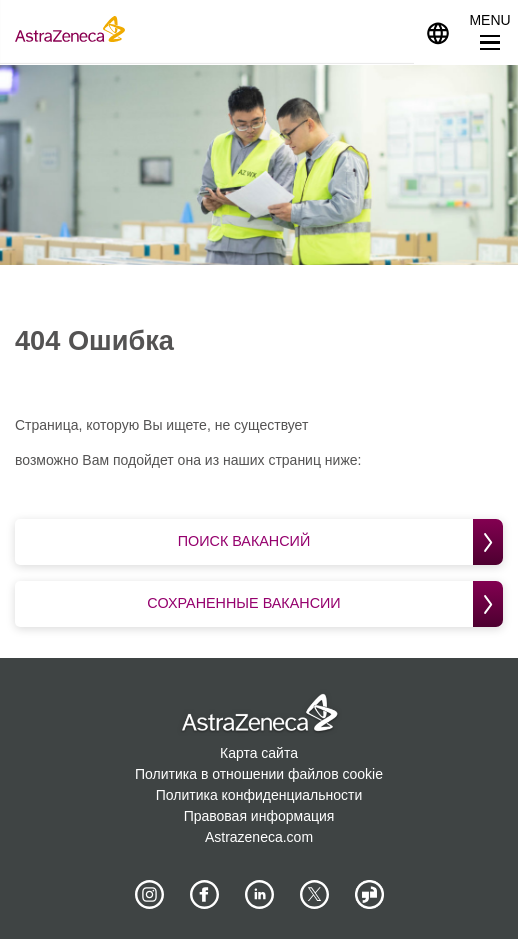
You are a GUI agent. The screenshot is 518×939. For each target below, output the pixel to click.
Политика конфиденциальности (259, 794)
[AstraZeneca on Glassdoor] (369, 894)
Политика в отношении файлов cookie (259, 773)
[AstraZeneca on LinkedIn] (259, 894)
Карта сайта (259, 752)
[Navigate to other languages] (438, 32)
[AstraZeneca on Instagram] (149, 894)
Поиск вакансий (341, 541)
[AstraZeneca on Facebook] (204, 894)
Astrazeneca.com (259, 836)
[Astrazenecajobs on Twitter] (314, 894)
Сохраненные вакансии (326, 602)
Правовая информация (259, 815)
